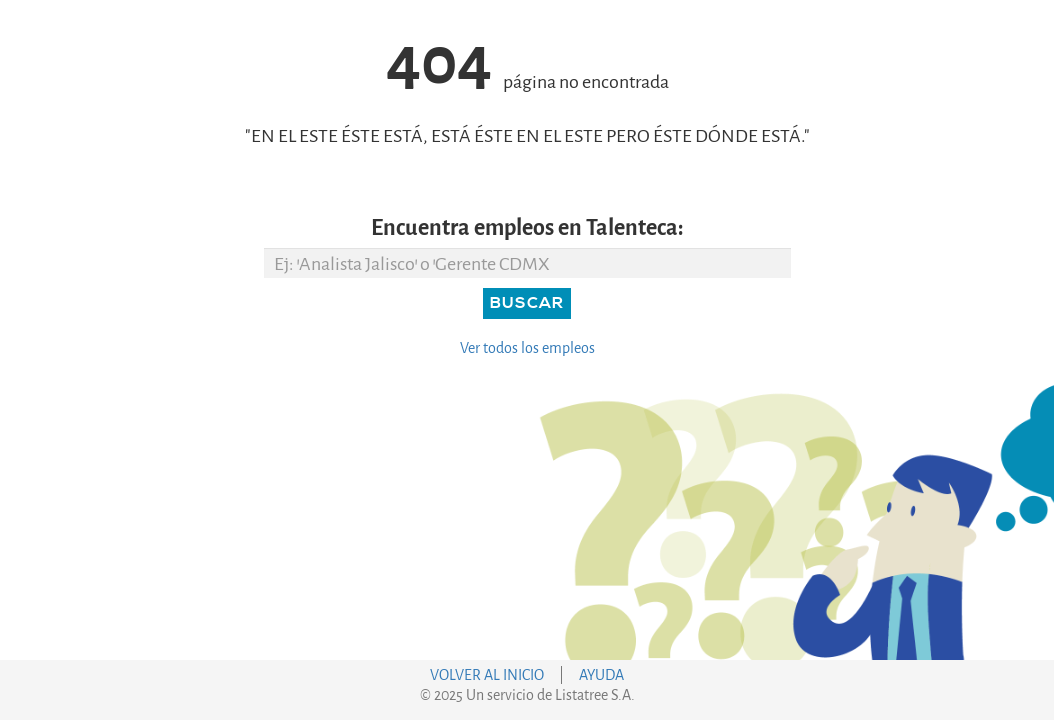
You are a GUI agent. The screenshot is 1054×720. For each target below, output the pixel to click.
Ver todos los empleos (527, 348)
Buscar (527, 303)
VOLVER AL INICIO (487, 675)
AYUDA (601, 675)
